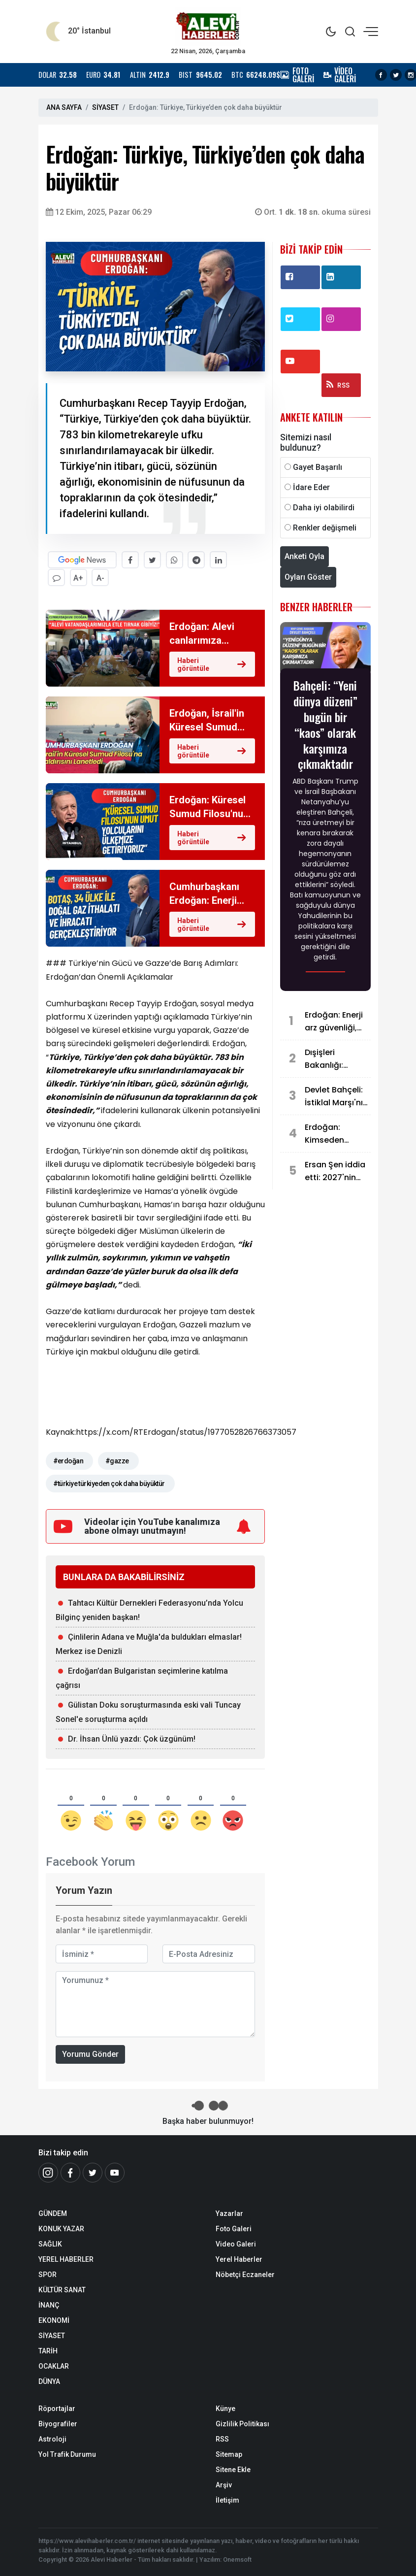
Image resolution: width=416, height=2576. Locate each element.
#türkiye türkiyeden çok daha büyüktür (109, 1483)
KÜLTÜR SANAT (62, 2289)
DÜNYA (49, 2381)
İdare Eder (311, 487)
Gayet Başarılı (317, 467)
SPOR (47, 2274)
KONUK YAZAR (61, 2228)
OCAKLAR (53, 2366)
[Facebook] (70, 2172)
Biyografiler (57, 2423)
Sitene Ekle (233, 2469)
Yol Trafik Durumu (67, 2454)
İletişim (227, 2500)
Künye (225, 2408)
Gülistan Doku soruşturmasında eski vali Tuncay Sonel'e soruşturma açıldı (148, 1711)
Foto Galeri (234, 2228)
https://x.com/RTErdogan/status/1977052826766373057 (186, 1431)
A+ (79, 577)
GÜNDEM (52, 2213)
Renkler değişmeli (324, 527)
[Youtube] (115, 2172)
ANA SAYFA (64, 107)
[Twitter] (92, 2172)
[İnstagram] (48, 2172)
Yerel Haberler (239, 2259)
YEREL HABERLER (66, 2259)
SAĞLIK (50, 2243)
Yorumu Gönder (90, 2053)
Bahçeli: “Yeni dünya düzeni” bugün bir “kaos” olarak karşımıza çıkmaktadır (325, 724)
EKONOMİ (53, 2320)
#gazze (117, 1460)
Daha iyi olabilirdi (323, 507)
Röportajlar (56, 2408)
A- (101, 577)
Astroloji (52, 2439)
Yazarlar (229, 2213)
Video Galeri (236, 2243)
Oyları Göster (308, 577)
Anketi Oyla (304, 556)
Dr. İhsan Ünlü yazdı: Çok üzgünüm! (131, 1738)
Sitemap (229, 2454)
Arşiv (224, 2484)
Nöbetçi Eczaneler (245, 2274)
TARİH (48, 2350)
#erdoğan (68, 1460)
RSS (338, 385)
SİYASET (105, 107)
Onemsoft (237, 2559)
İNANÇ (48, 2305)
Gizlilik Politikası (242, 2423)
